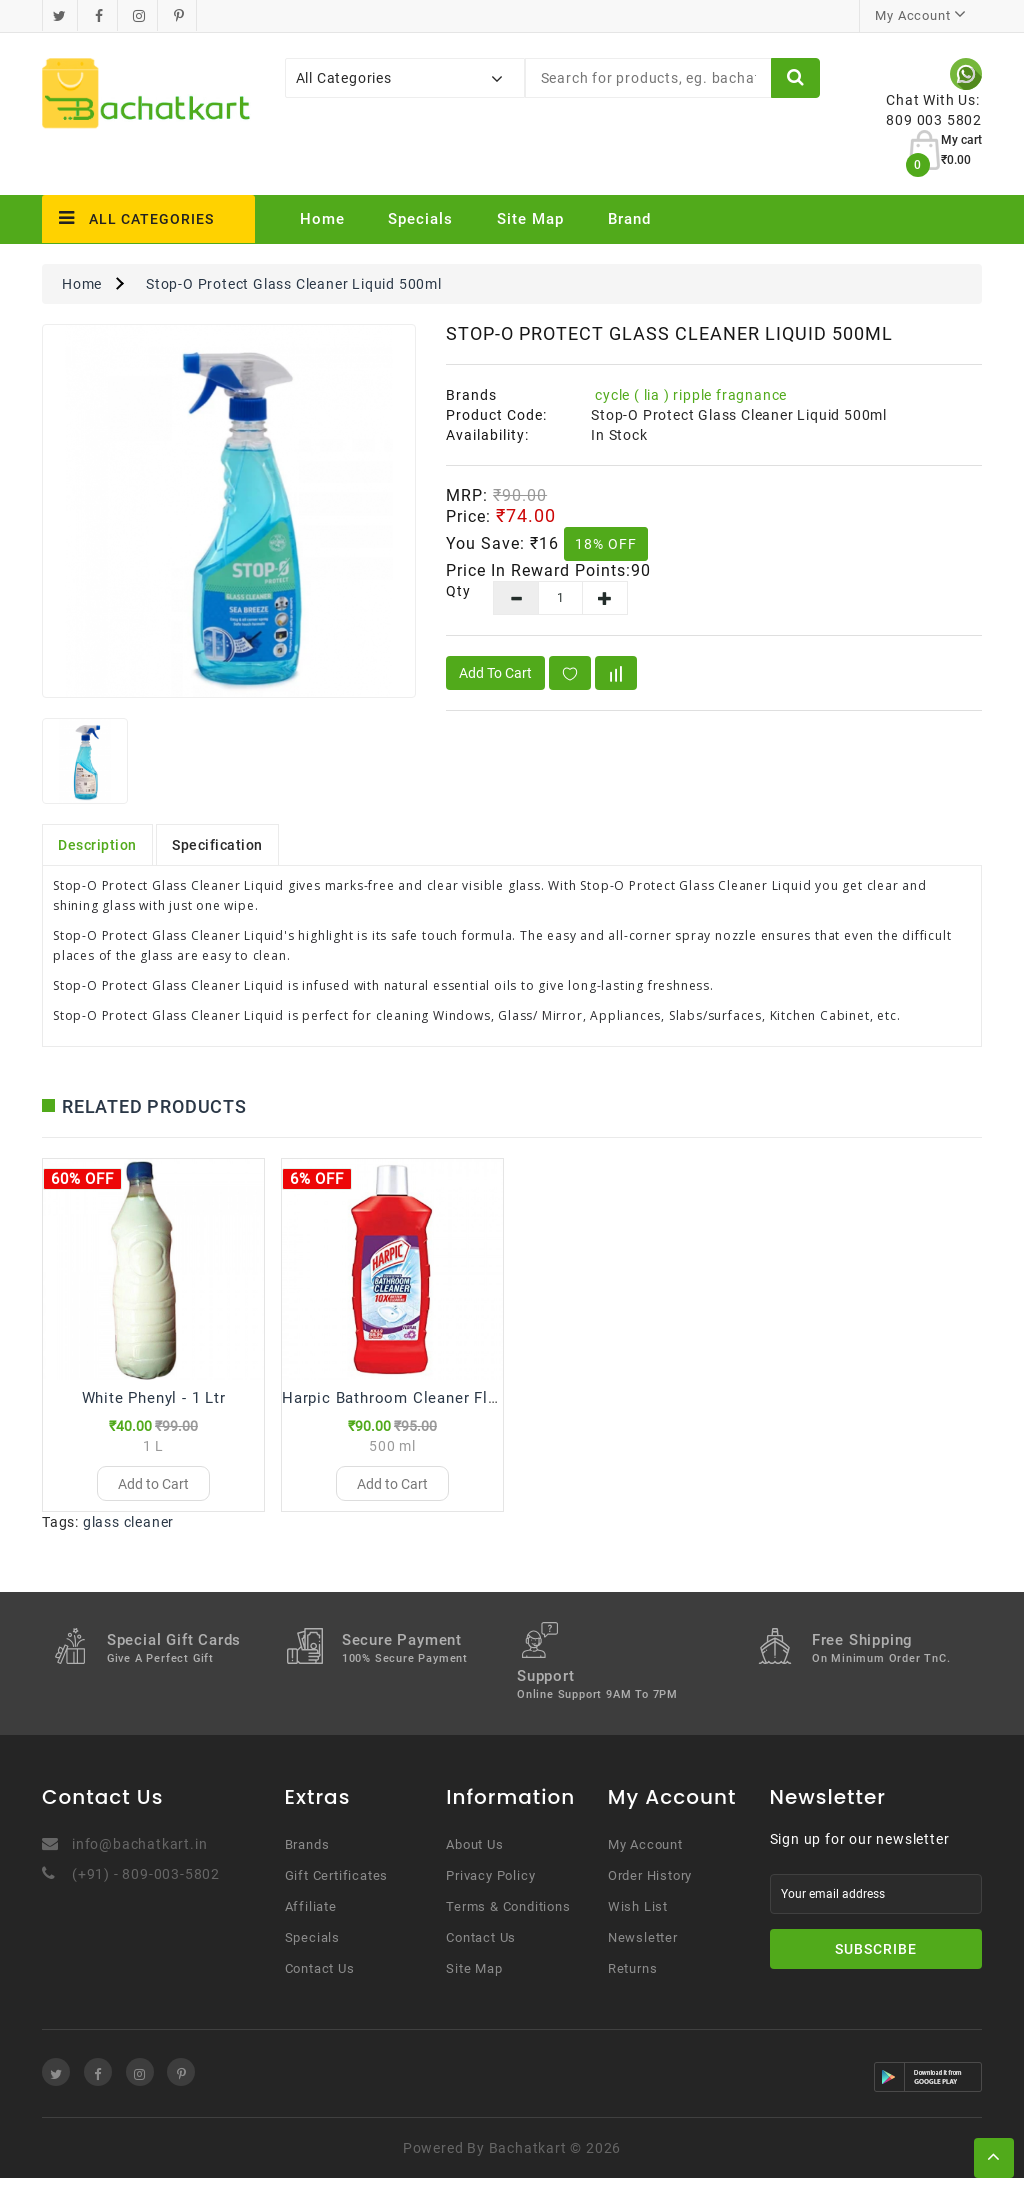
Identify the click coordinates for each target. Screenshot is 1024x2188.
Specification (217, 845)
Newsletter (643, 1947)
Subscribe (876, 1959)
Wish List (638, 1916)
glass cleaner (128, 1532)
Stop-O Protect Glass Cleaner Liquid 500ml (294, 284)
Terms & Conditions (508, 1916)
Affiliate (311, 1916)
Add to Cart (495, 673)
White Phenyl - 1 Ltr (154, 1398)
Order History (650, 1885)
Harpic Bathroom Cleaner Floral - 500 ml (431, 1398)
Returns (633, 1978)
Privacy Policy (490, 1885)
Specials (420, 219)
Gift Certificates (337, 1885)
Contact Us (320, 1978)
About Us (474, 1854)
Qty (454, 591)
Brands (307, 1854)
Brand (629, 219)
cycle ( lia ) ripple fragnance (691, 395)
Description (97, 845)
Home (322, 219)
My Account (645, 1854)
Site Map (530, 219)
